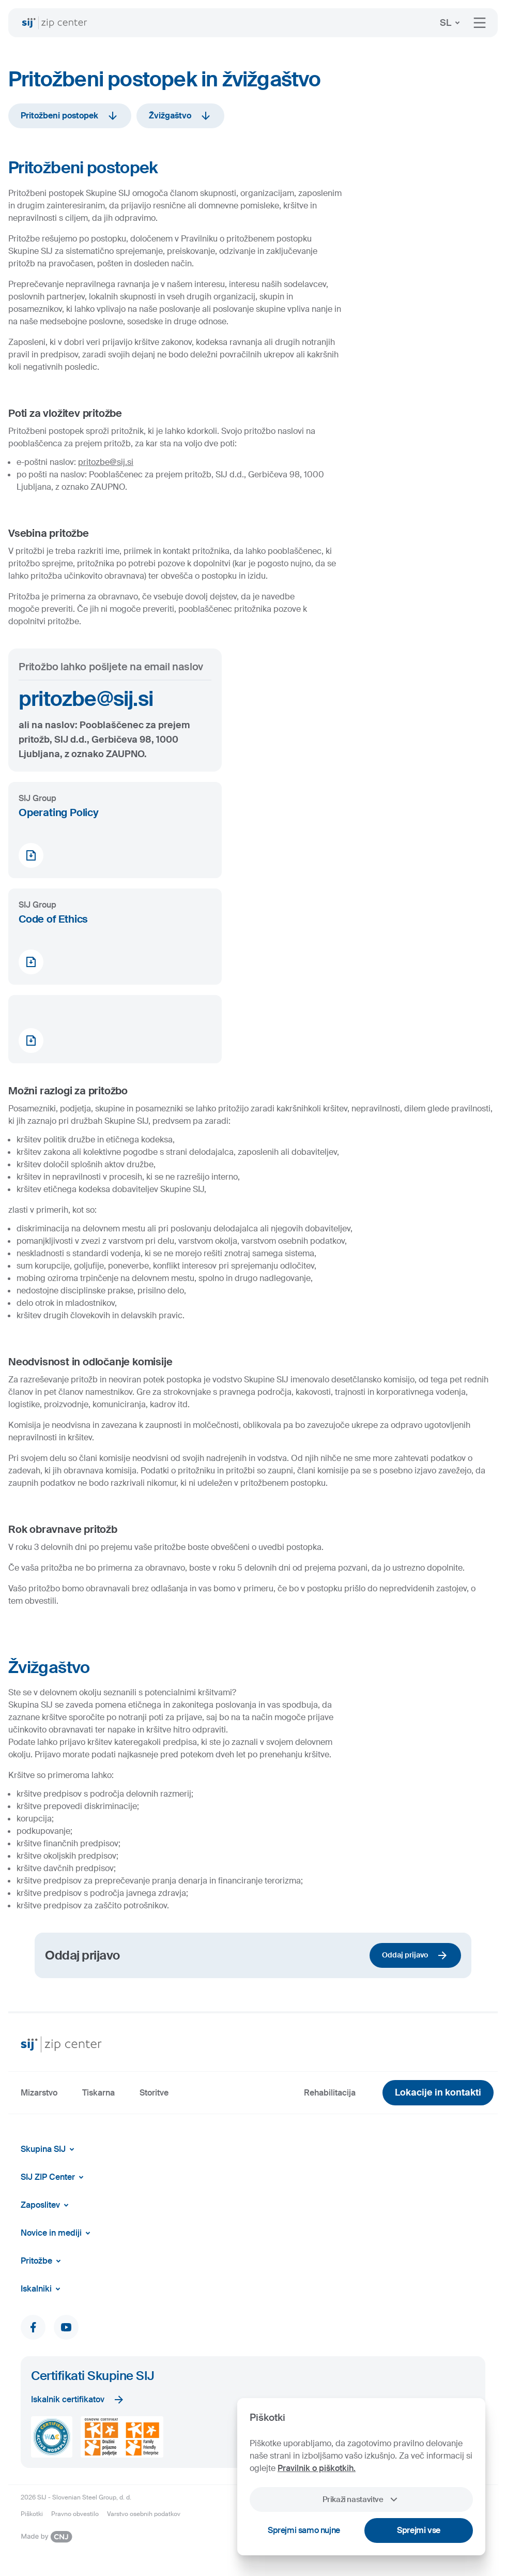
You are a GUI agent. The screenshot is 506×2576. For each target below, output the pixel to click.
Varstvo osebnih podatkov (143, 2514)
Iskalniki (42, 2289)
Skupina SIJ (49, 2149)
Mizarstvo (39, 2092)
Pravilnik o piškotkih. (317, 2468)
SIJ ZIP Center (54, 2177)
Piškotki (32, 2514)
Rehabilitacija (330, 2092)
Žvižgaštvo (180, 116)
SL (452, 23)
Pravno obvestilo (75, 2514)
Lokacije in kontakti (438, 2092)
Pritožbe (43, 2261)
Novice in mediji (57, 2233)
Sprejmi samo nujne (304, 2530)
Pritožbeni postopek (70, 116)
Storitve (154, 2092)
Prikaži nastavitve (361, 2499)
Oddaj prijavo (415, 1955)
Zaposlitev (46, 2205)
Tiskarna (98, 2092)
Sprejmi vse (418, 2530)
